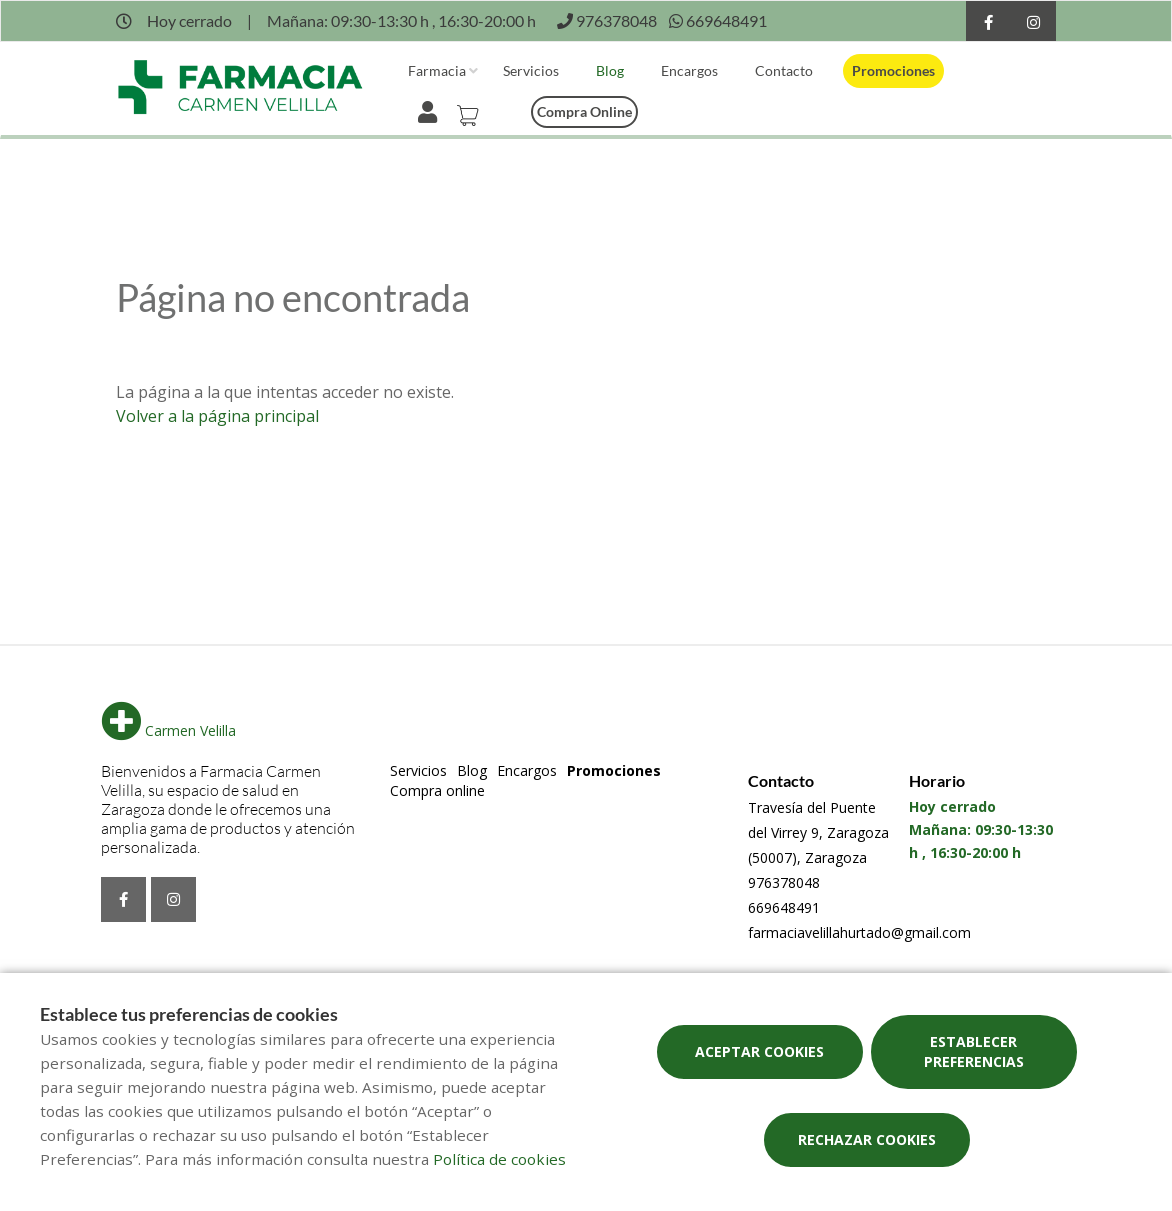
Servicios (531, 70)
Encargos (689, 70)
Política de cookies (499, 1159)
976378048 (784, 882)
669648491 (784, 907)
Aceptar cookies (759, 1051)
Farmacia (437, 70)
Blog (610, 70)
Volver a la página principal (217, 416)
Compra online (584, 111)
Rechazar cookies (867, 1139)
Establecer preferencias (974, 1051)
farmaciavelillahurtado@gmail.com (859, 932)
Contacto (784, 70)
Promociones (893, 70)
